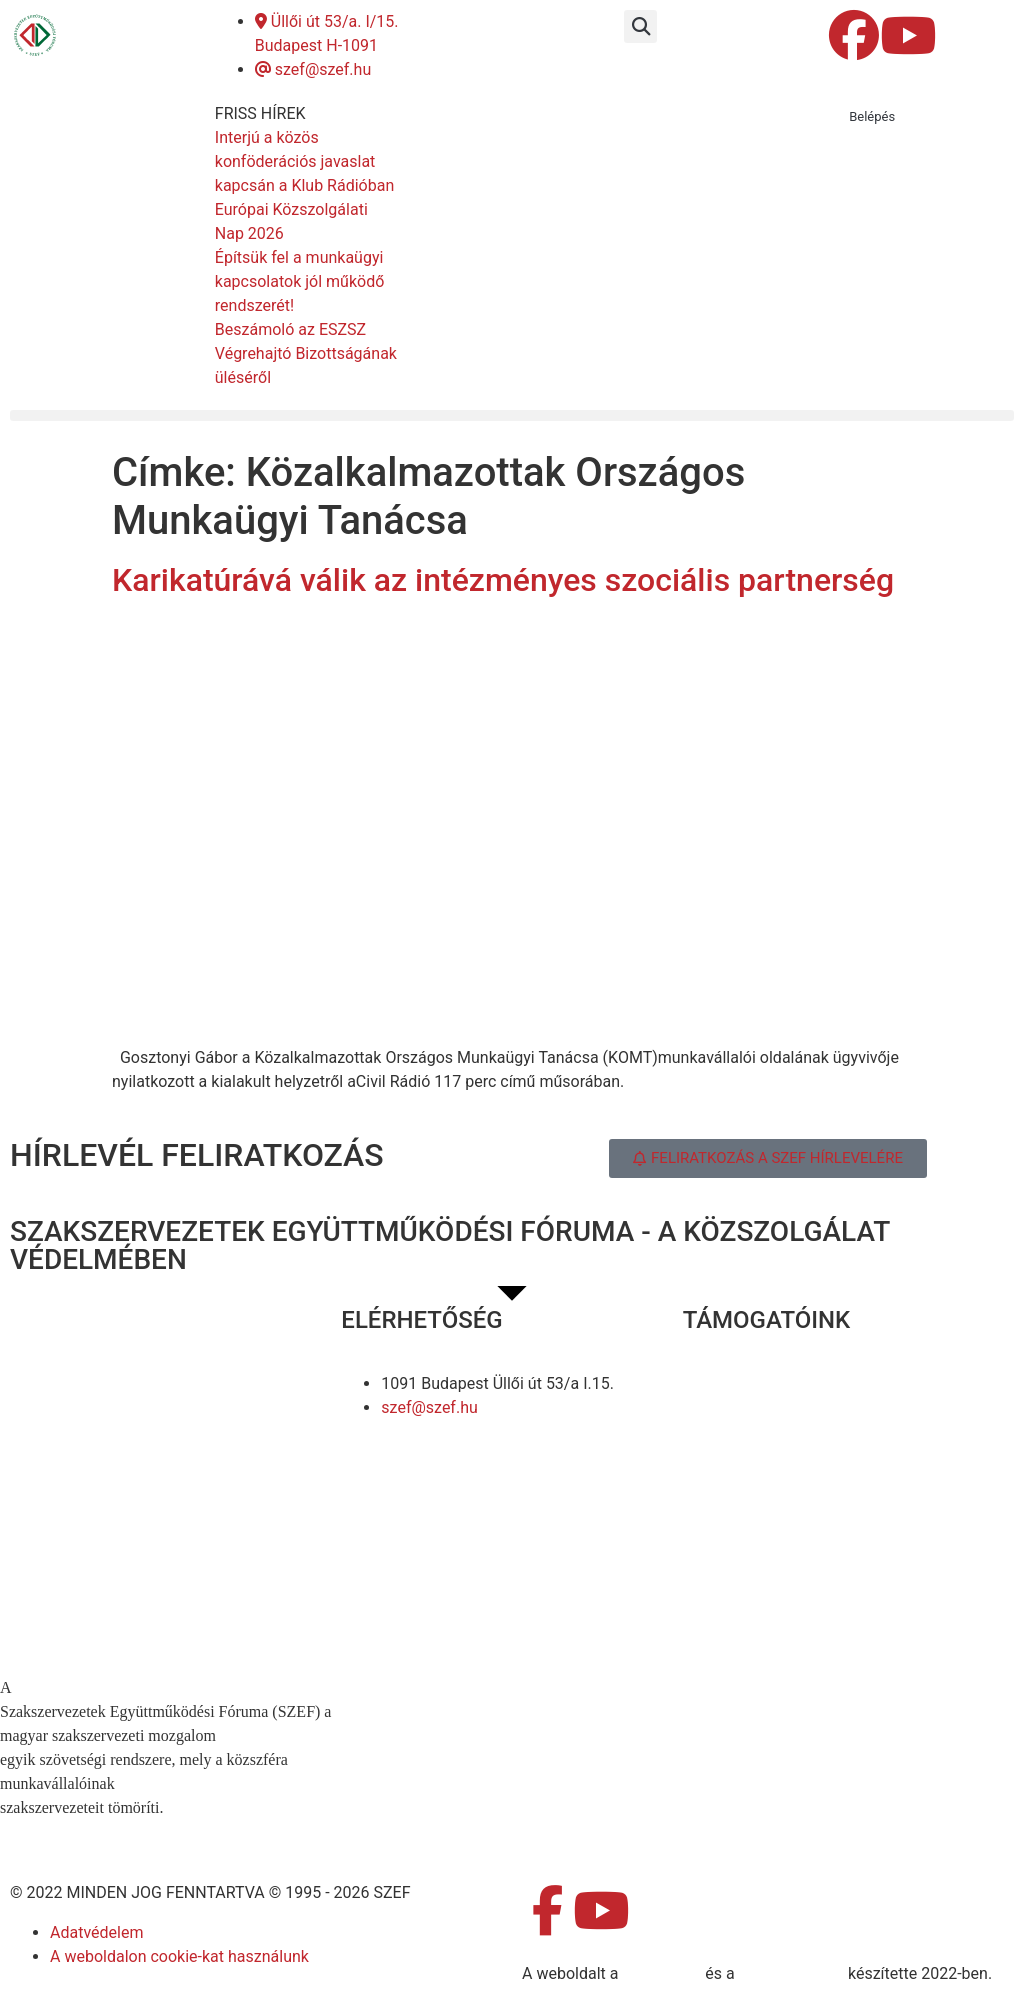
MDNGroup (661, 1973)
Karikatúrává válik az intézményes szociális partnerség (503, 580)
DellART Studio (791, 1973)
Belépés (872, 116)
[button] (640, 26)
